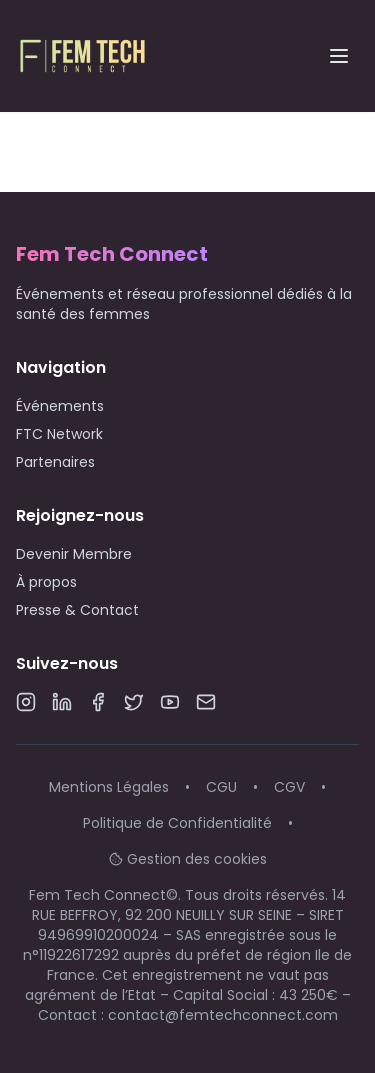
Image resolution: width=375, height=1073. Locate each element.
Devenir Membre (74, 554)
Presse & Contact (77, 610)
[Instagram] (26, 702)
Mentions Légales (109, 787)
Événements (60, 406)
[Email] (206, 702)
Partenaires (55, 462)
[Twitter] (134, 702)
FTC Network (59, 434)
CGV (289, 787)
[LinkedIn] (62, 702)
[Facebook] (98, 702)
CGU (221, 787)
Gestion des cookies (188, 859)
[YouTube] (170, 702)
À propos (46, 582)
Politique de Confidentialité (177, 823)
